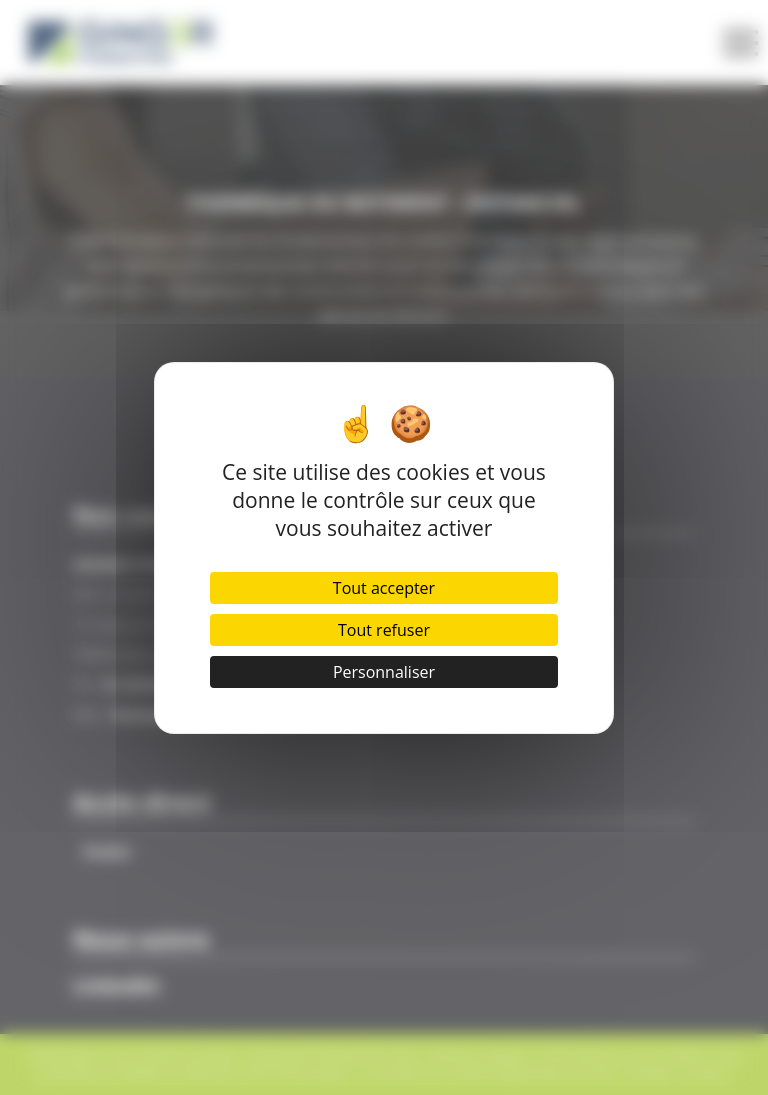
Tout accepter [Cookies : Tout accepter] (384, 588)
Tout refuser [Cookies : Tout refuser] (384, 630)
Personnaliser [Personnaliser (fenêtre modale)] (384, 672)
